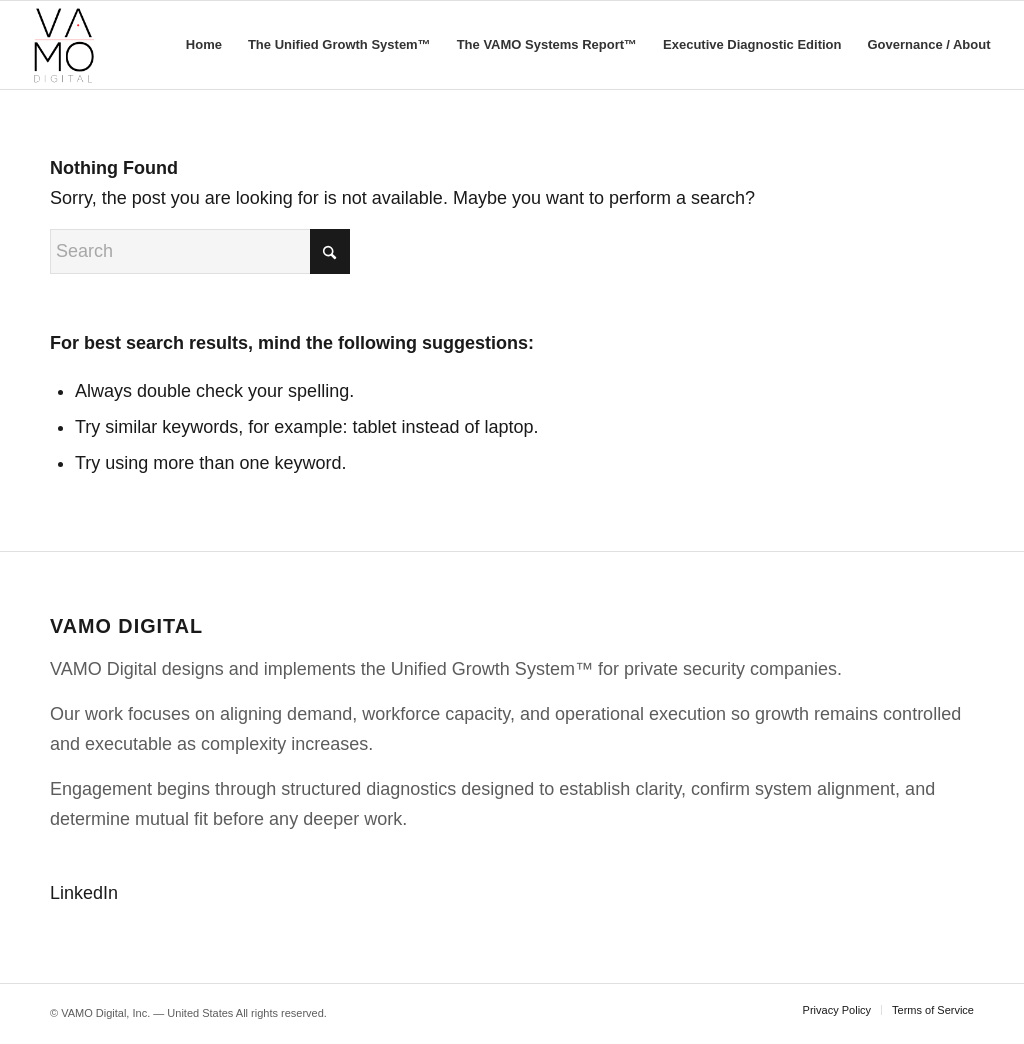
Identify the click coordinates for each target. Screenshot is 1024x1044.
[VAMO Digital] (64, 45)
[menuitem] (204, 45)
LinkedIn (84, 893)
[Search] (200, 251)
